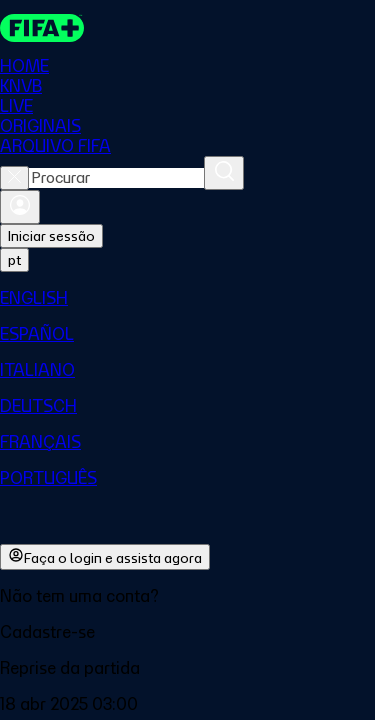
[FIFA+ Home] (42, 28)
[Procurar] (224, 173)
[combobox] (116, 178)
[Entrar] (20, 207)
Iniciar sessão (51, 236)
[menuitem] (187, 298)
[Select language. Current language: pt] (14, 260)
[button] (187, 632)
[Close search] (14, 178)
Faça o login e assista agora (105, 557)
